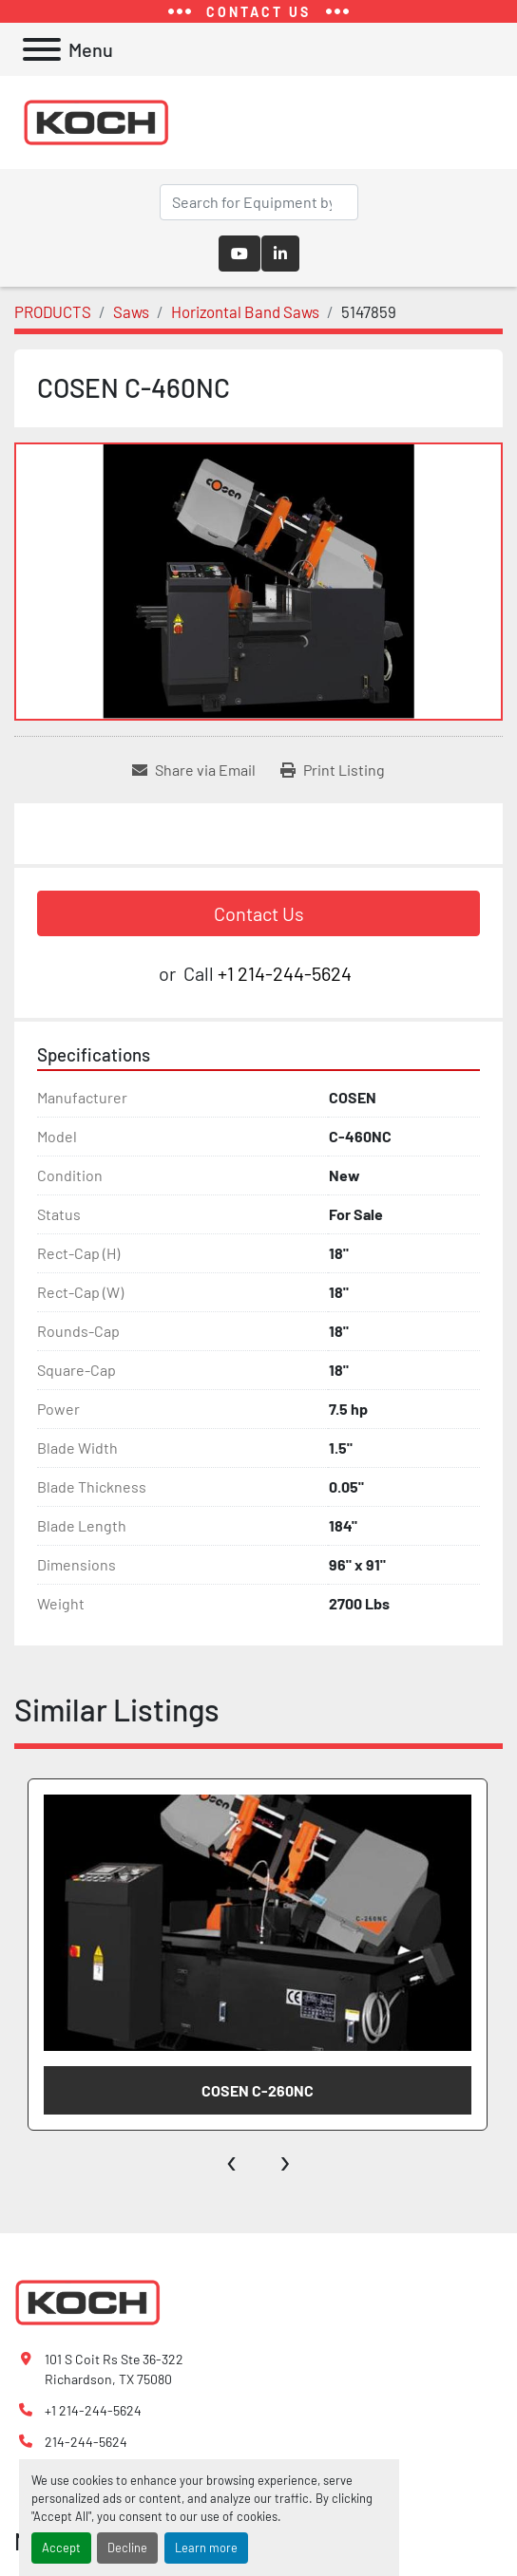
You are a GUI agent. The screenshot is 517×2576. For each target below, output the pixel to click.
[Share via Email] (194, 770)
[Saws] (131, 311)
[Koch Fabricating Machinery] (87, 2300)
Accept (61, 2547)
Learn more (206, 2547)
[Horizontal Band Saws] (245, 311)
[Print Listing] (332, 770)
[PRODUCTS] (52, 311)
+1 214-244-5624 (285, 973)
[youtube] (239, 253)
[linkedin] (280, 253)
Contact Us (259, 913)
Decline (127, 2547)
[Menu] (42, 49)
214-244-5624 (86, 2442)
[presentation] (232, 2159)
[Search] (259, 202)
